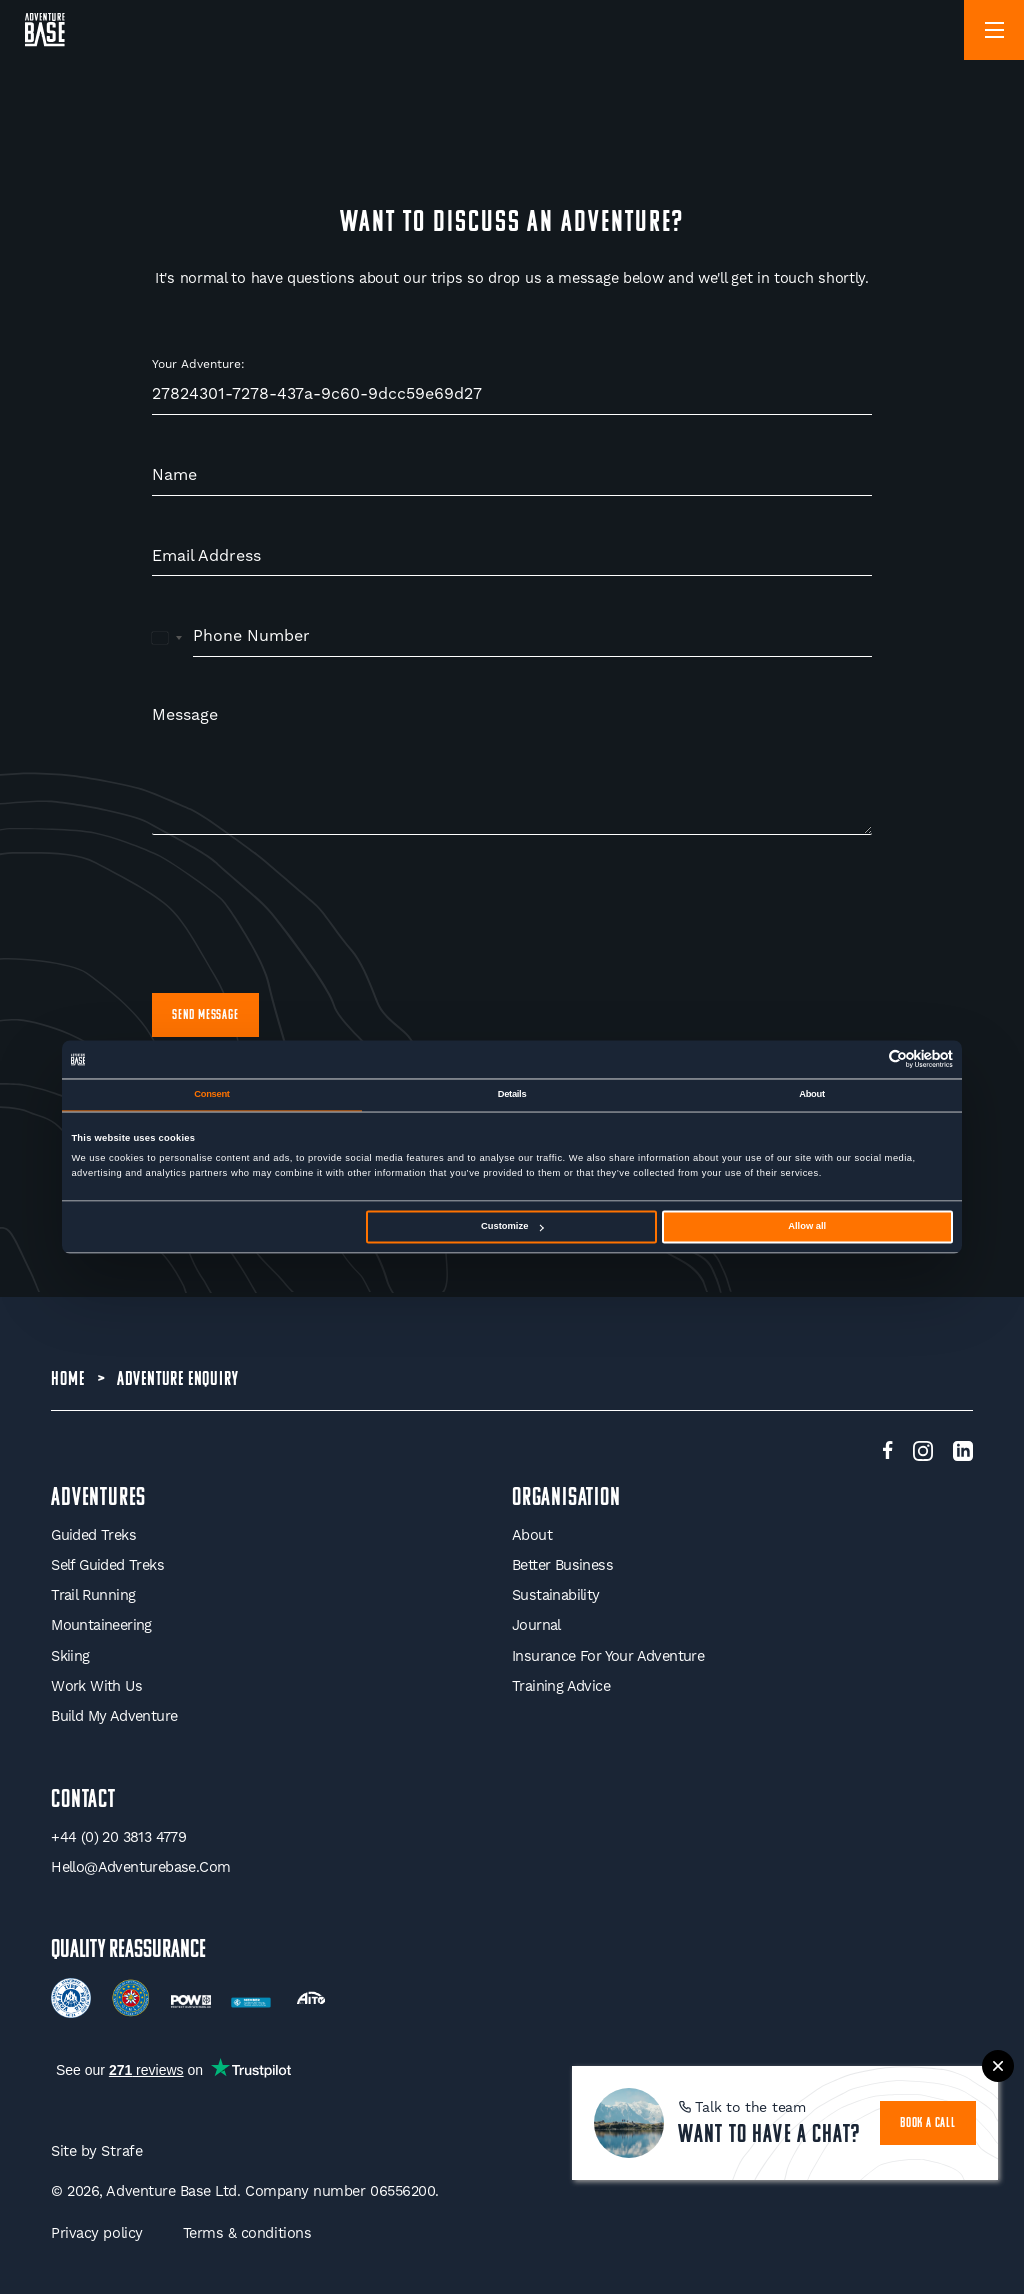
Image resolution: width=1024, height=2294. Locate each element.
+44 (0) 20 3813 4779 (118, 1836)
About (532, 1534)
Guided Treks (93, 1534)
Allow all (807, 1227)
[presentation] (304, 914)
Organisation (566, 1497)
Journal (536, 1625)
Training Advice (561, 1686)
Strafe (121, 2151)
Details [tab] (512, 1094)
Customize (512, 1227)
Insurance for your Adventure (608, 1655)
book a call (929, 2122)
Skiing (70, 1655)
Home (67, 1379)
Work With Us (96, 1686)
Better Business (562, 1565)
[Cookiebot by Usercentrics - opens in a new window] (865, 1059)
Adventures (98, 1497)
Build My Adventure (114, 1716)
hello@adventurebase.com (140, 1867)
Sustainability (556, 1595)
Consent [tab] (211, 1094)
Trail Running (93, 1595)
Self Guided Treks (107, 1565)
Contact (83, 1799)
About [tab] (812, 1094)
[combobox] (167, 637)
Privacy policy (96, 2232)
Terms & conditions (247, 2232)
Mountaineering (101, 1625)
